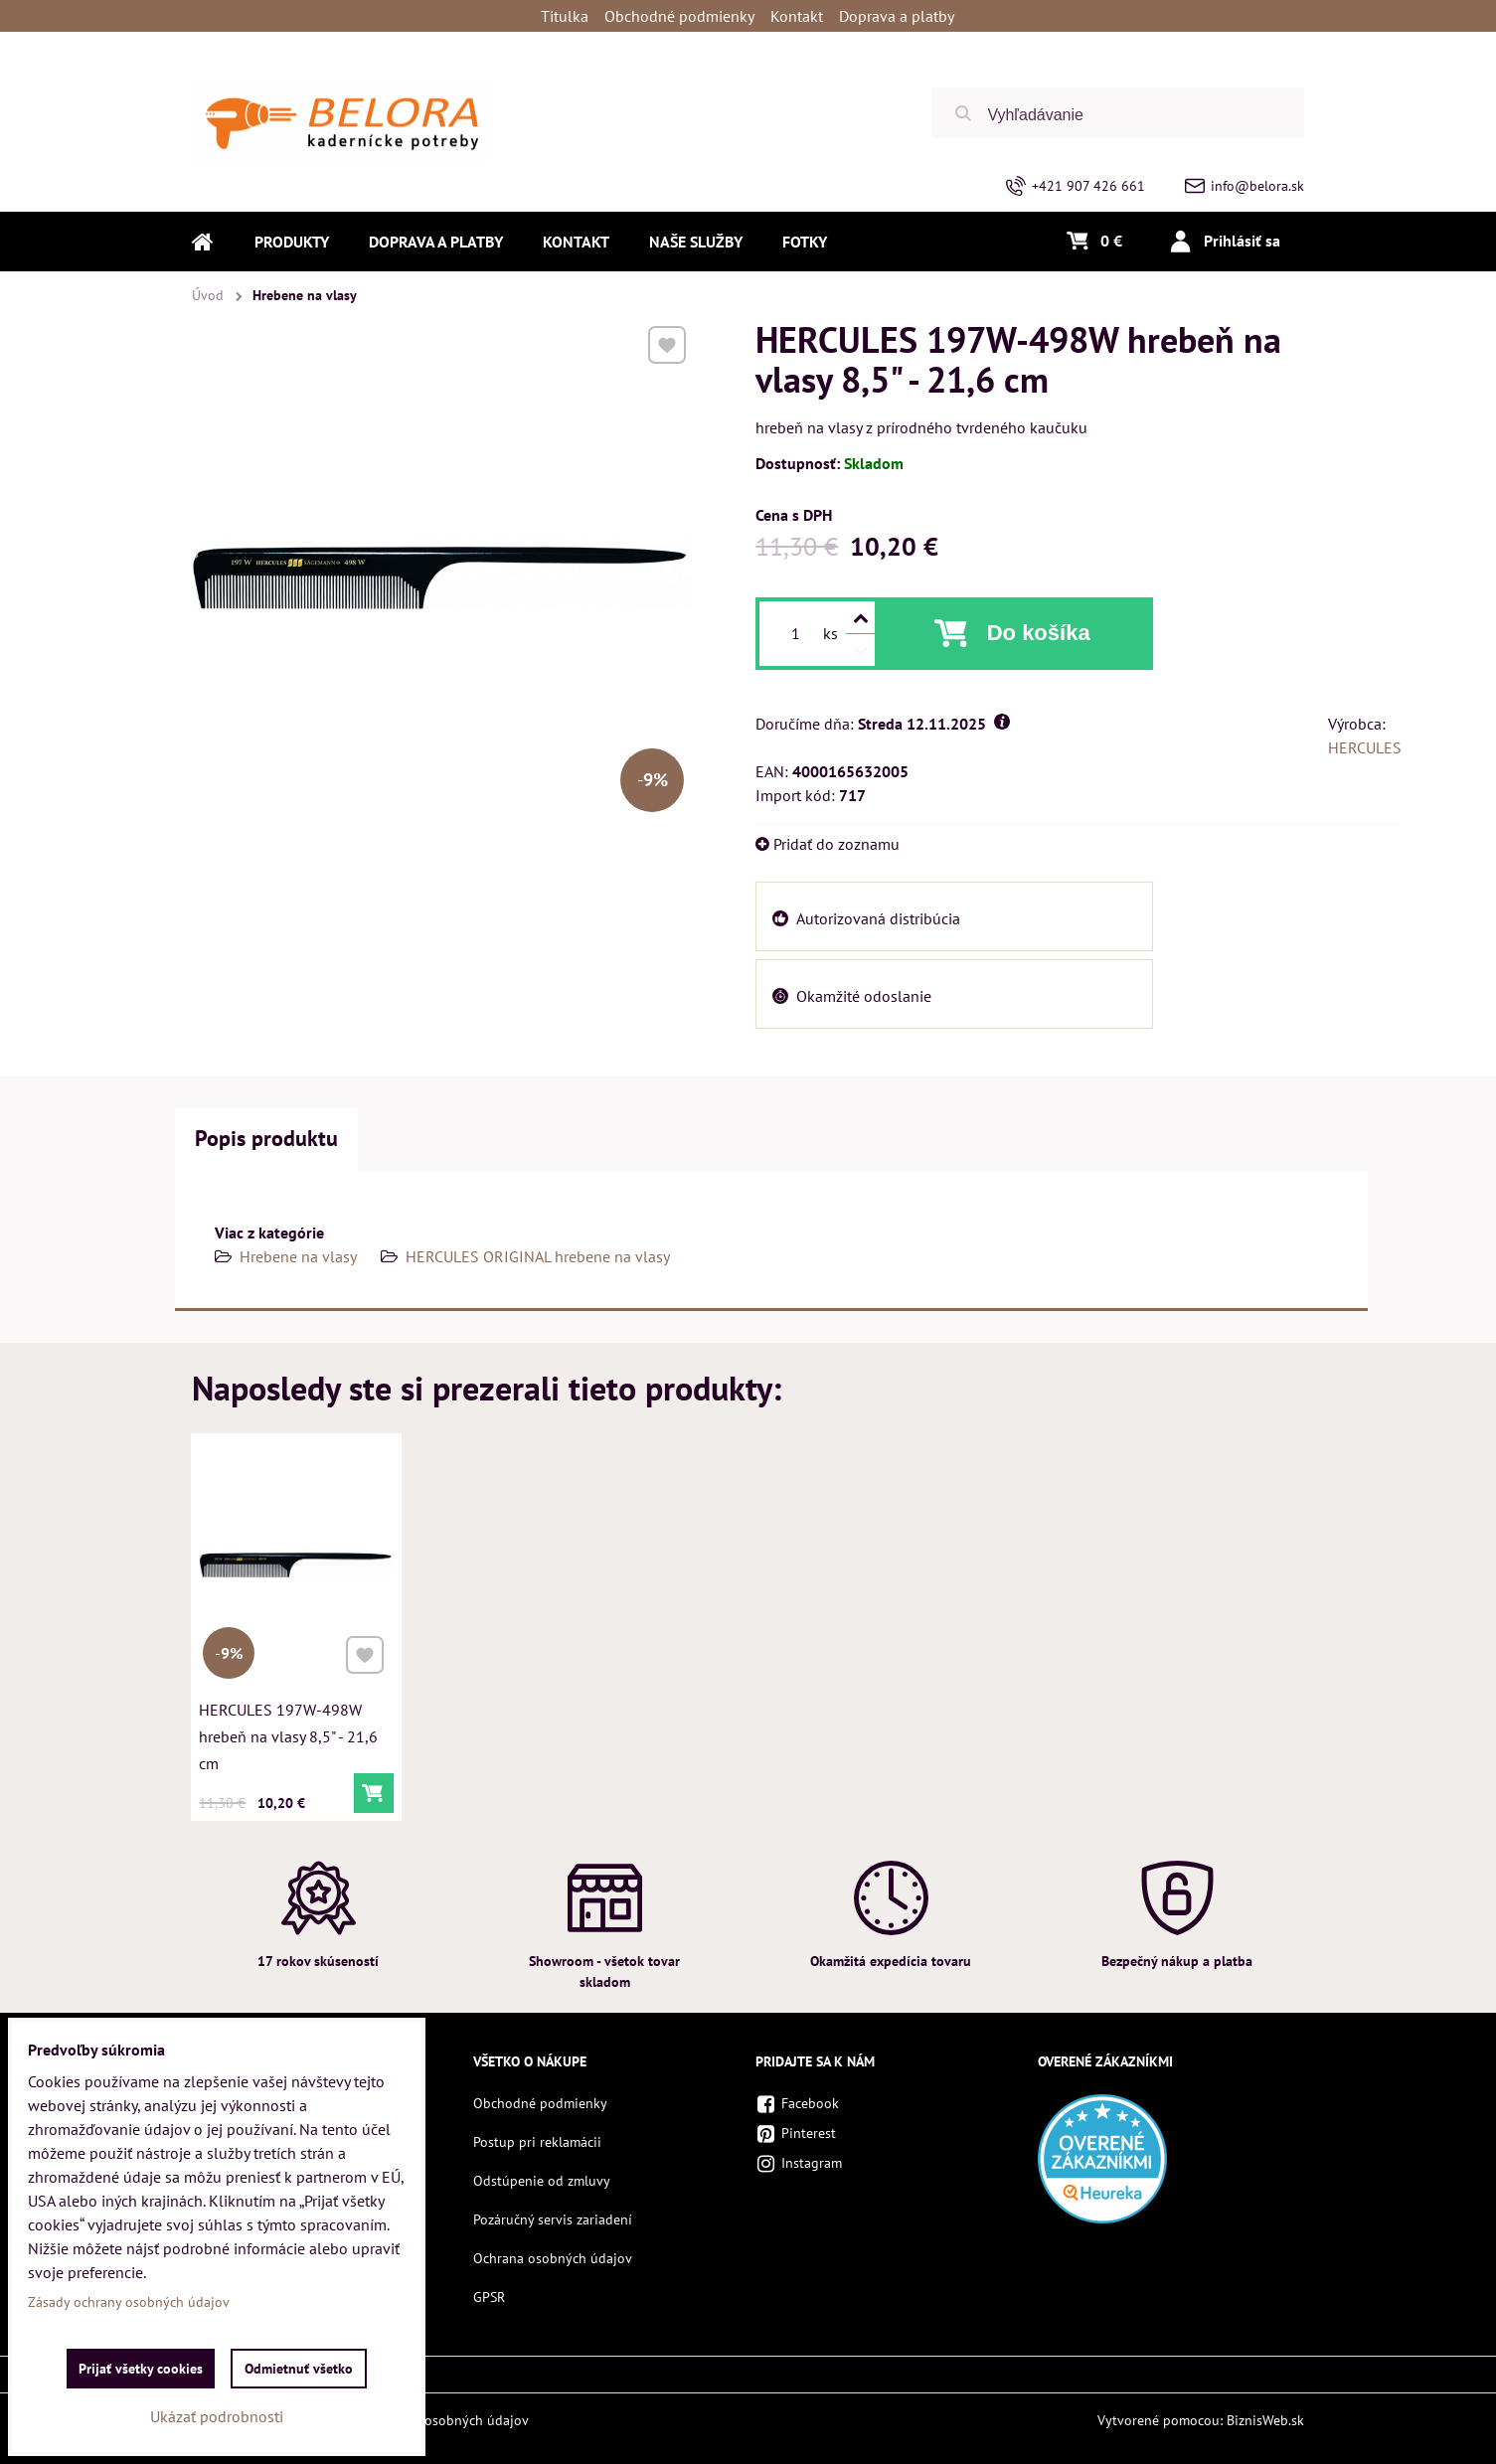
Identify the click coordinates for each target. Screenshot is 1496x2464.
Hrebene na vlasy (298, 1256)
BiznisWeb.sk (1265, 2420)
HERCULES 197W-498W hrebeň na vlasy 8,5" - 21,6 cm (289, 1731)
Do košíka (1038, 632)
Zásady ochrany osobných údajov (428, 2420)
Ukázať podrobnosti (216, 2416)
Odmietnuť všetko (299, 2369)
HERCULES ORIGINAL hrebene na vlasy (538, 1256)
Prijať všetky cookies (141, 2369)
